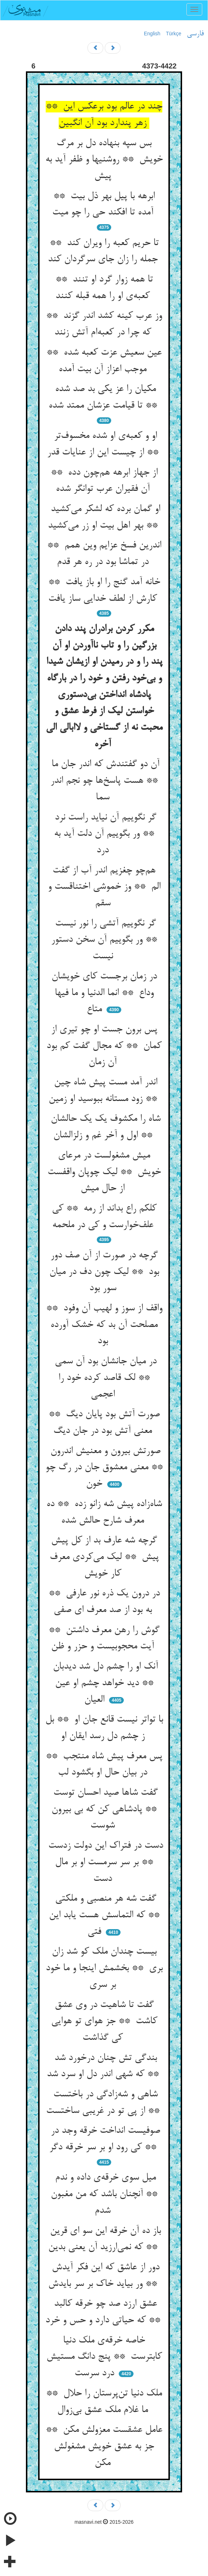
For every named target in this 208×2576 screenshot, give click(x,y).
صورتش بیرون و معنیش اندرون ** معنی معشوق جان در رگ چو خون (104, 1467)
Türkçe (173, 33)
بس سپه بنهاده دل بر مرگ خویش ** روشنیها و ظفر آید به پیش (104, 160)
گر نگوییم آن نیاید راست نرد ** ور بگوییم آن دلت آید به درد (104, 834)
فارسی (195, 34)
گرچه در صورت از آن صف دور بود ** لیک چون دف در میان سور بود (104, 1272)
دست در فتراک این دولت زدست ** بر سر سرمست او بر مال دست (104, 1862)
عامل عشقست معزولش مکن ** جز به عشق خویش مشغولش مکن (104, 2446)
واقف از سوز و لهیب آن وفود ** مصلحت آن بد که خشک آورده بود (104, 1325)
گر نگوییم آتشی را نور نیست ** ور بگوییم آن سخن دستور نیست (104, 940)
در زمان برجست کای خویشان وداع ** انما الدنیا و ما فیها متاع (104, 993)
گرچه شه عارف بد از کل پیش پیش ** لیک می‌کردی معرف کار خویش (104, 1557)
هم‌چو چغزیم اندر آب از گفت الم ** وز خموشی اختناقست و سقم (104, 887)
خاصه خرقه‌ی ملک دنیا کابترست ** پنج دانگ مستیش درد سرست (104, 2357)
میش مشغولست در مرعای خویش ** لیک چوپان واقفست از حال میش (104, 1172)
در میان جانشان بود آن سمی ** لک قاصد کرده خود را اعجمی (104, 1378)
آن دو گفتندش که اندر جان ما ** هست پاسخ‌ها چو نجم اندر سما (104, 781)
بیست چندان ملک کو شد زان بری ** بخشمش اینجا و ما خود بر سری (104, 1968)
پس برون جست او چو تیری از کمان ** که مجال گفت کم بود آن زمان (104, 1046)
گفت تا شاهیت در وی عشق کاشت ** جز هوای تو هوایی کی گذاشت (104, 2021)
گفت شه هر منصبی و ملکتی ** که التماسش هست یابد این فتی (104, 1915)
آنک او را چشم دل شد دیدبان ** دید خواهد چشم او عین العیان (104, 1683)
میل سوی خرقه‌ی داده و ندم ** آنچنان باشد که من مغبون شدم (104, 2194)
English (152, 33)
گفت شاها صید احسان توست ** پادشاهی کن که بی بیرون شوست (104, 1809)
